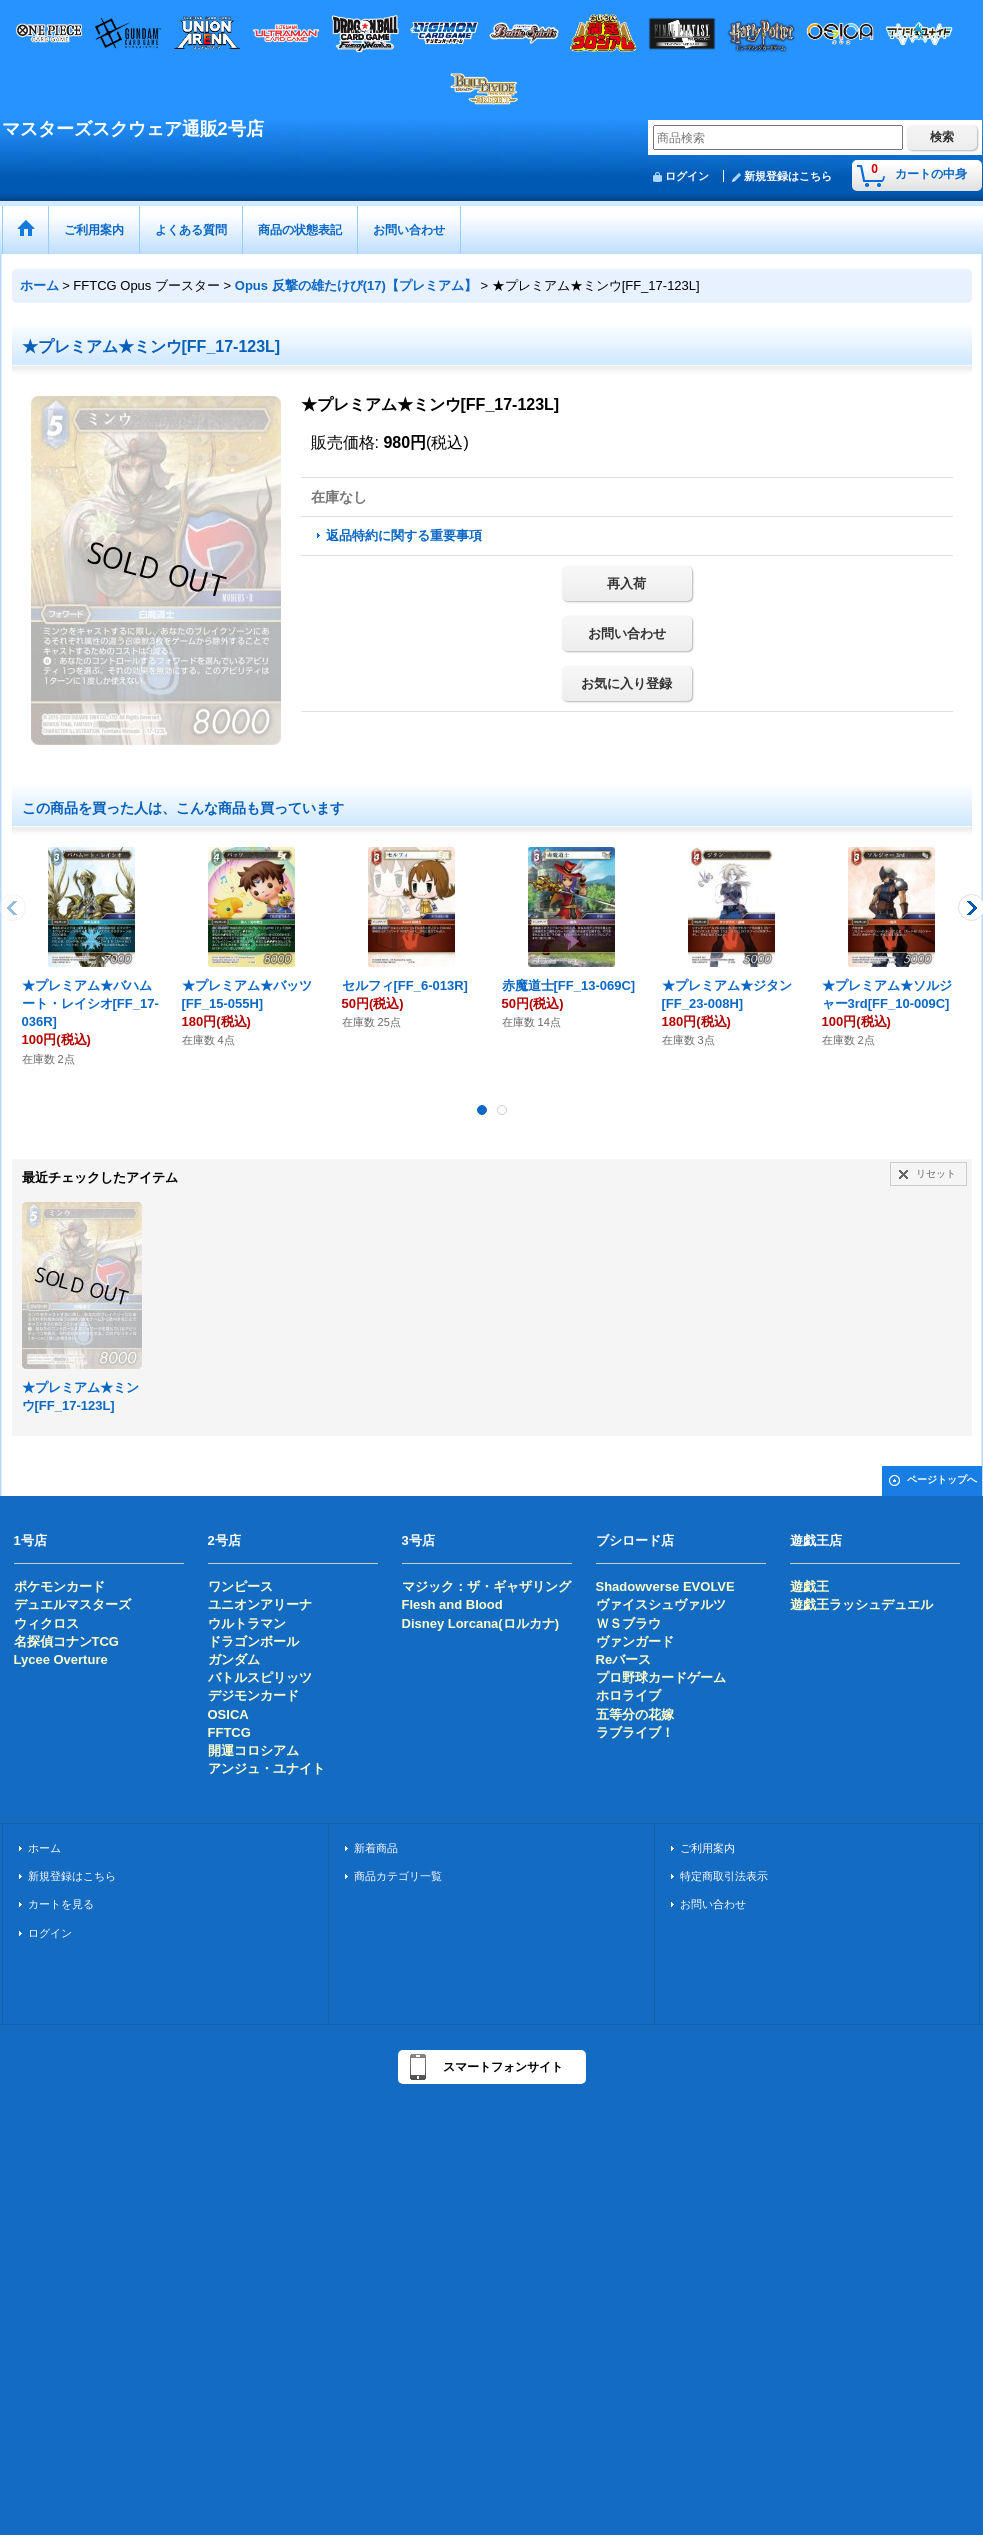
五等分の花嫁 (635, 1714)
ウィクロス (46, 1623)
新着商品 (376, 1848)
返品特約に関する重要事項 (404, 535)
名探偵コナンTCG (66, 1641)
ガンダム (234, 1659)
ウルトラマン (247, 1623)
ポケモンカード (59, 1586)
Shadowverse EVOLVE (665, 1586)
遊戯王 (809, 1586)
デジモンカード (253, 1695)
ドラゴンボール (253, 1641)
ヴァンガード (635, 1641)
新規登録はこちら (788, 176)
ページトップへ (942, 1479)
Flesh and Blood (452, 1604)
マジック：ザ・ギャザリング (486, 1586)
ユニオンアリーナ (260, 1604)
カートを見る (61, 1904)
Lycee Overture (61, 1659)
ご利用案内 (707, 1848)
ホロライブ (628, 1695)
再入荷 (626, 583)
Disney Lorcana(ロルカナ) (480, 1623)
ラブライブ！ (635, 1732)
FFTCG (229, 1732)
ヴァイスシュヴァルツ (661, 1604)
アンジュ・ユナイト (266, 1768)
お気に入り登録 (626, 683)
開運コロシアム (253, 1750)
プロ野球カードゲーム (661, 1677)
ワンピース (240, 1586)
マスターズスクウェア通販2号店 (133, 129)
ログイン (687, 176)
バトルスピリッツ (260, 1677)
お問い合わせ (627, 633)
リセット (936, 1173)
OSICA (228, 1714)
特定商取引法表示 (724, 1876)
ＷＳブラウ (628, 1623)
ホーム (44, 1848)
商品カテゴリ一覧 (398, 1876)
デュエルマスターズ (72, 1604)
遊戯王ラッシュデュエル (861, 1604)
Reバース (624, 1659)
